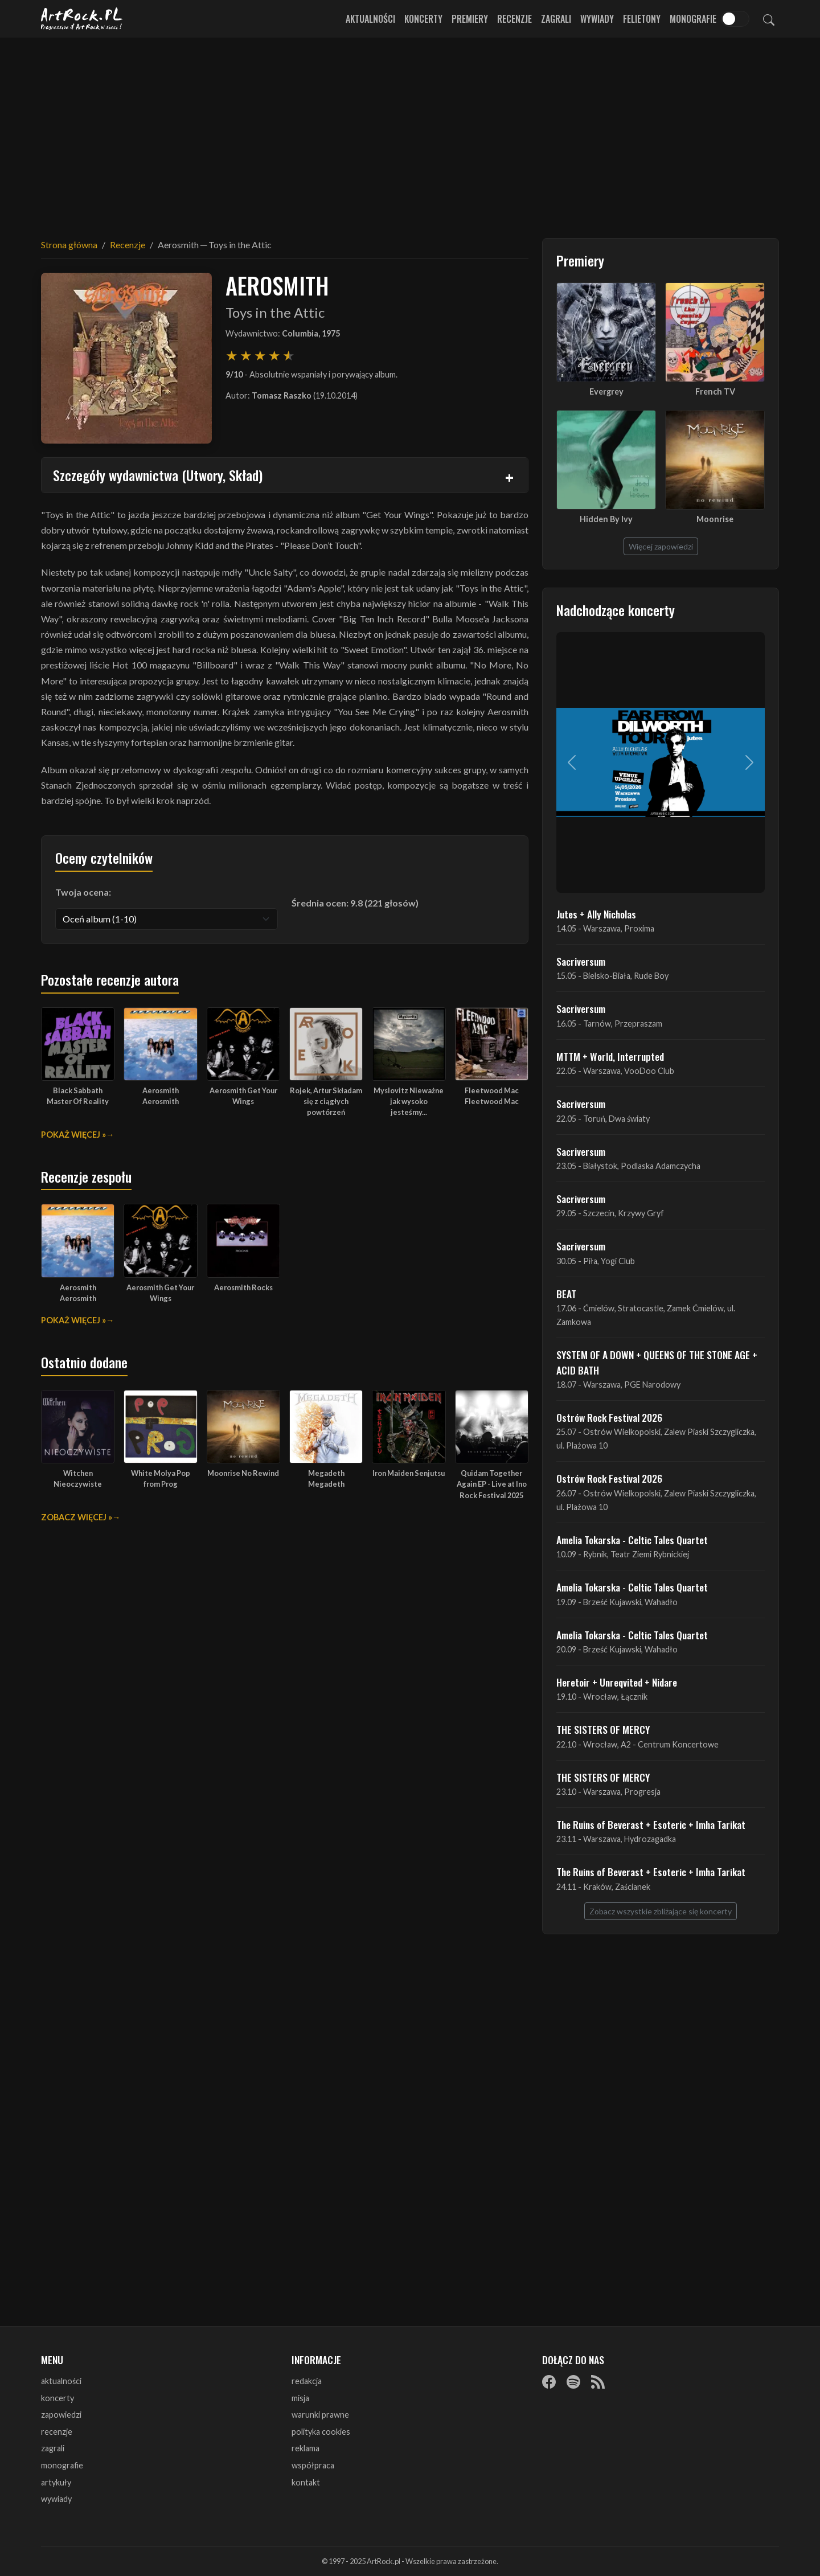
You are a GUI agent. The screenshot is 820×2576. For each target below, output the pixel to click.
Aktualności (370, 19)
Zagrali (556, 19)
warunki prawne (320, 2414)
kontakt (306, 2482)
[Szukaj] (768, 18)
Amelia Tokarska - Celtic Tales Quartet (632, 1539)
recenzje (56, 2431)
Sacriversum (580, 961)
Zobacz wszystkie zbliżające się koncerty (660, 1911)
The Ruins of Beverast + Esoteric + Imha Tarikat (650, 1824)
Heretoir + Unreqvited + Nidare (616, 1682)
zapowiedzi (61, 2414)
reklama (305, 2448)
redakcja (307, 2381)
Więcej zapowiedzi (661, 546)
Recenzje (514, 19)
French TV (715, 391)
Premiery (470, 19)
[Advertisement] (410, 131)
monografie (62, 2465)
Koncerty (423, 19)
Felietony (642, 19)
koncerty (57, 2398)
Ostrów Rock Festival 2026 (609, 1417)
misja (300, 2398)
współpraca (313, 2465)
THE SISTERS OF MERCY (603, 1729)
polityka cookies (321, 2431)
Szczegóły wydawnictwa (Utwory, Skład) (158, 475)
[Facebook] (549, 2382)
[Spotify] (573, 2382)
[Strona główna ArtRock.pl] (82, 19)
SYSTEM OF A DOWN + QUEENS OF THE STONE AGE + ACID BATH (656, 1362)
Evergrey (606, 391)
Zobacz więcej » (76, 1517)
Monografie (693, 19)
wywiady (56, 2499)
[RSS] (598, 2382)
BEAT (566, 1293)
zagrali (52, 2448)
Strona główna (69, 244)
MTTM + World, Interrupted (610, 1056)
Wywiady (597, 19)
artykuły (56, 2482)
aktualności (61, 2381)
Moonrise (714, 519)
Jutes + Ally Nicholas (596, 913)
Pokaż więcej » (73, 1134)
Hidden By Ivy (606, 519)
